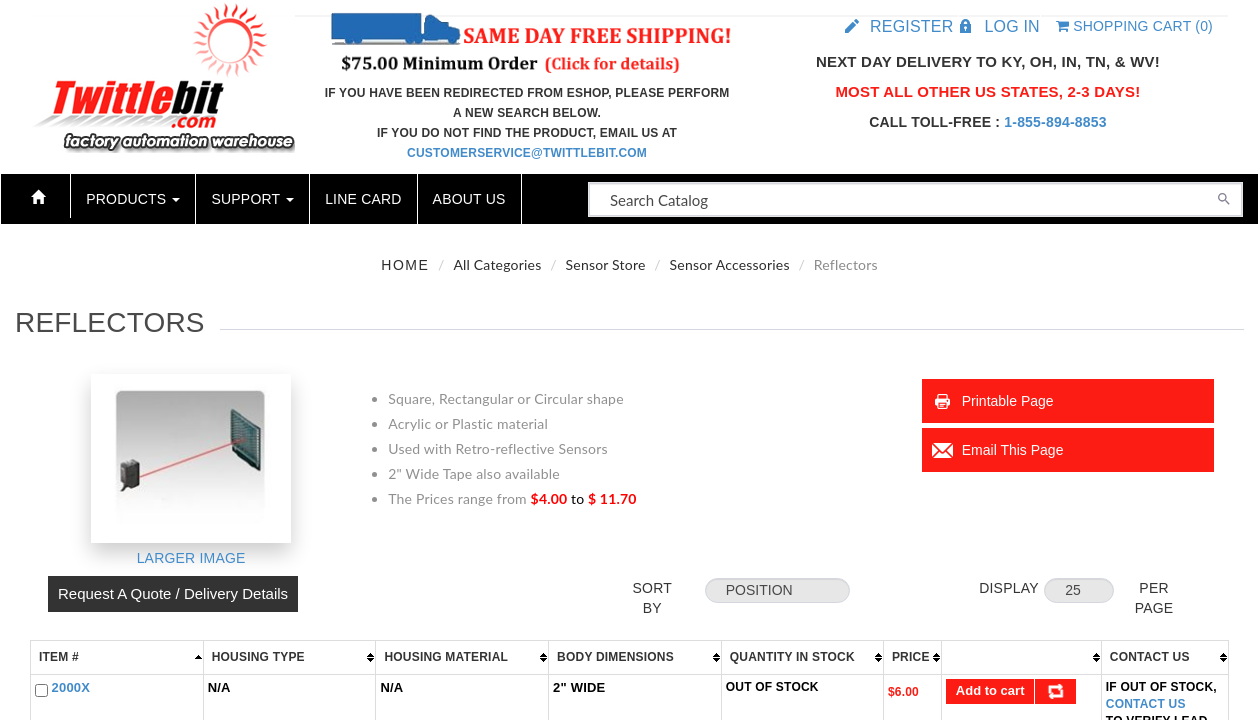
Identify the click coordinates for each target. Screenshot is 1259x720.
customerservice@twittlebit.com (527, 153)
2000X (71, 687)
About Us (469, 199)
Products (133, 199)
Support (252, 199)
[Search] (1224, 197)
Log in (1011, 26)
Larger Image (191, 558)
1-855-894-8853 (1055, 122)
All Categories (497, 264)
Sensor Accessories (730, 264)
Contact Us (1146, 704)
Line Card (363, 199)
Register (911, 26)
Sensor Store (606, 264)
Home (405, 265)
